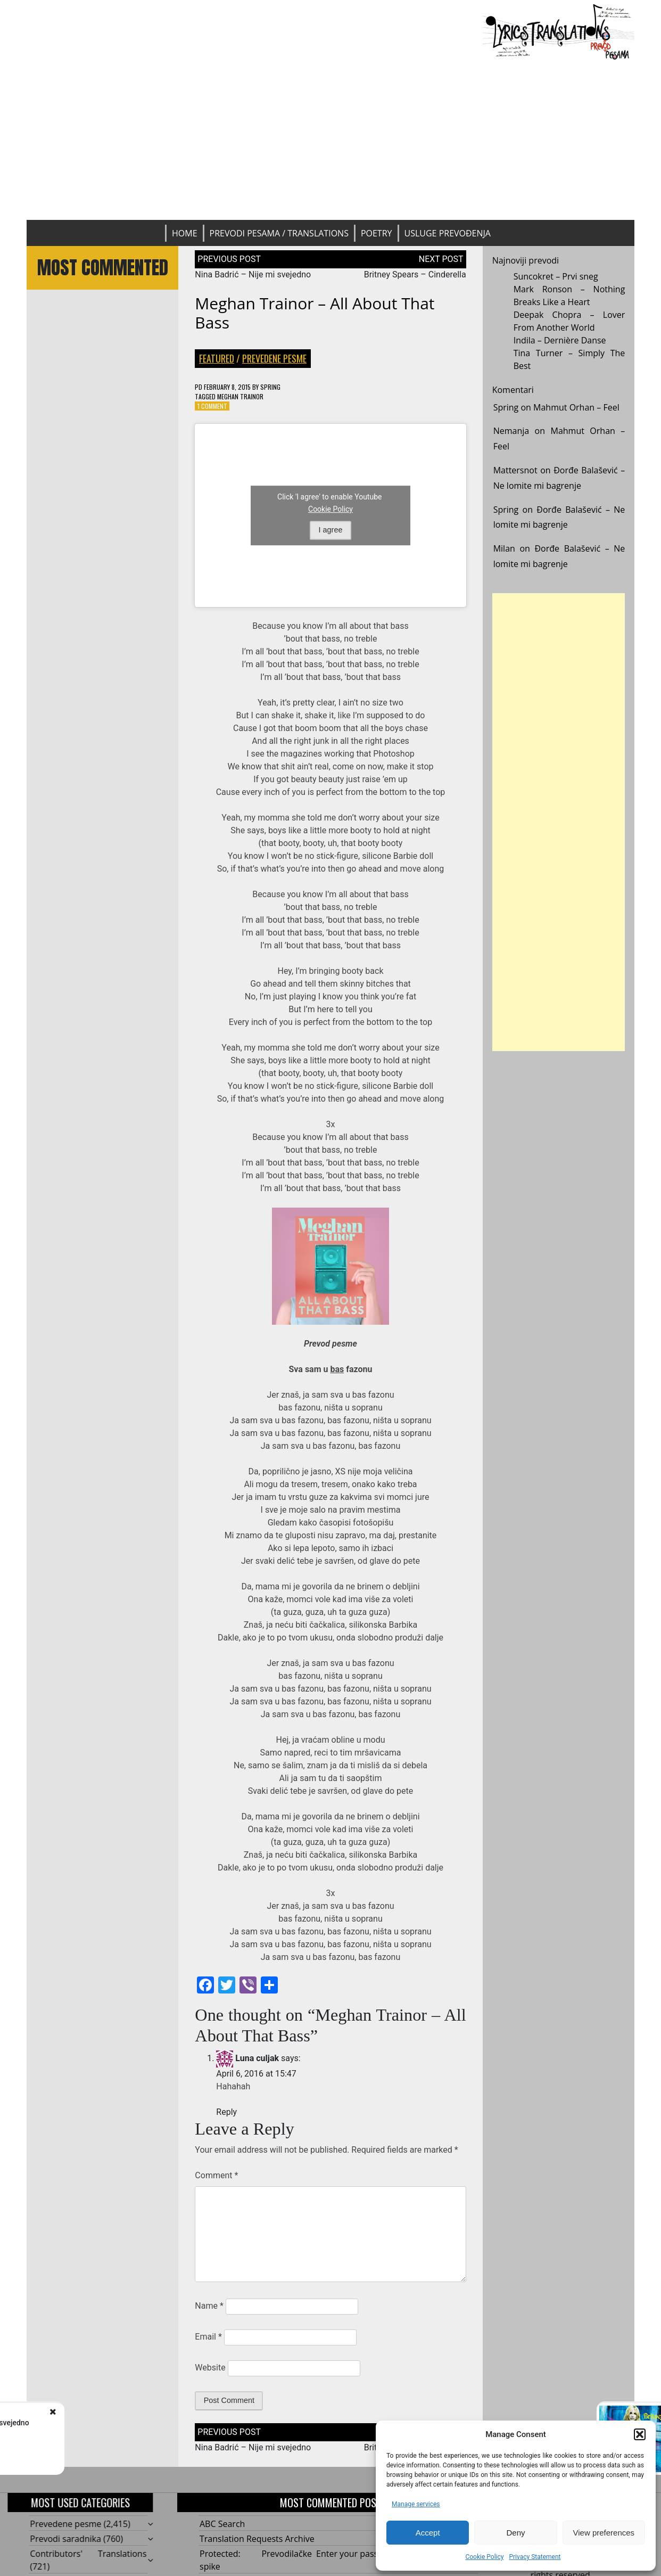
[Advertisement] (331, 140)
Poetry (376, 233)
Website (210, 2367)
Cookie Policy (484, 2557)
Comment (216, 2175)
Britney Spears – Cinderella (415, 274)
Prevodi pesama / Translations (279, 233)
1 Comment (212, 406)
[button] (639, 2434)
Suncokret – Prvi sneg (556, 276)
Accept (428, 2532)
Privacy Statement (534, 2557)
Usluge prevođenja (447, 233)
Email (208, 2337)
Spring (270, 386)
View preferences (604, 2532)
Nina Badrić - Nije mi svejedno (128, 2422)
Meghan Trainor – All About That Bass (314, 312)
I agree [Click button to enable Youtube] (331, 530)
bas (337, 1369)
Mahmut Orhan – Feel (576, 407)
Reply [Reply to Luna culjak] (226, 2112)
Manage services (416, 2504)
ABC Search (222, 2524)
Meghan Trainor (240, 396)
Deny (515, 2532)
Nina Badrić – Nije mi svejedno (253, 274)
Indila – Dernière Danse (560, 340)
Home (184, 233)
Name (209, 2306)
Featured (216, 358)
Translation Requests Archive (257, 2539)
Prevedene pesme (274, 358)
